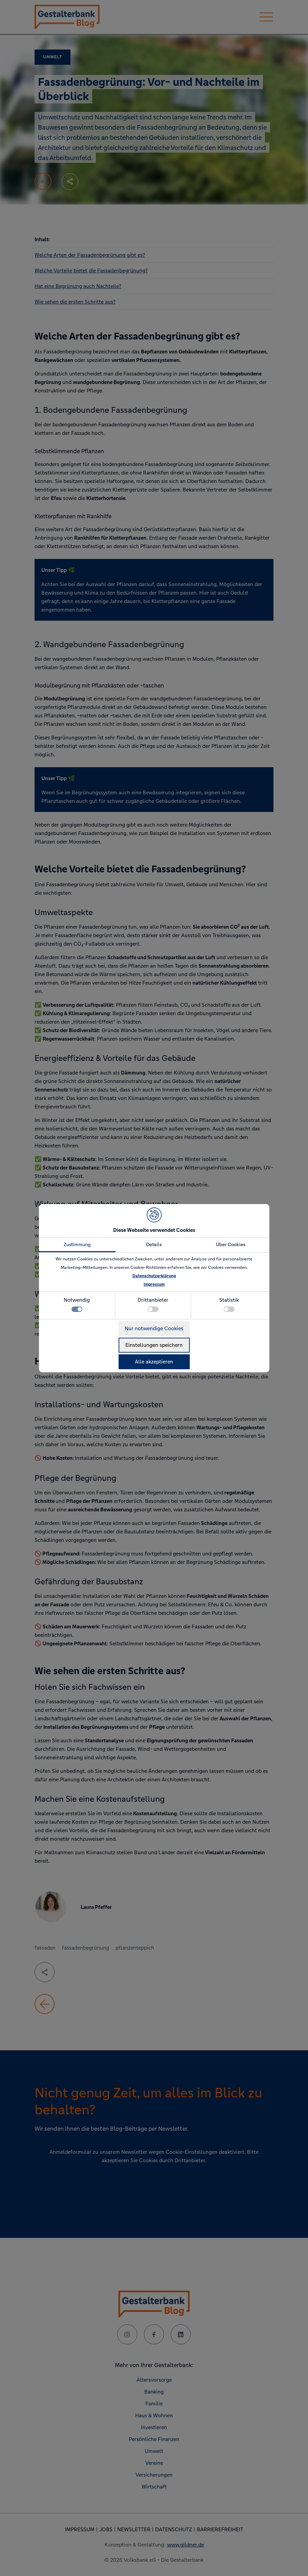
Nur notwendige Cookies (154, 1328)
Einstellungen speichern (154, 1345)
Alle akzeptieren (154, 1361)
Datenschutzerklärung (154, 1276)
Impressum (154, 1284)
